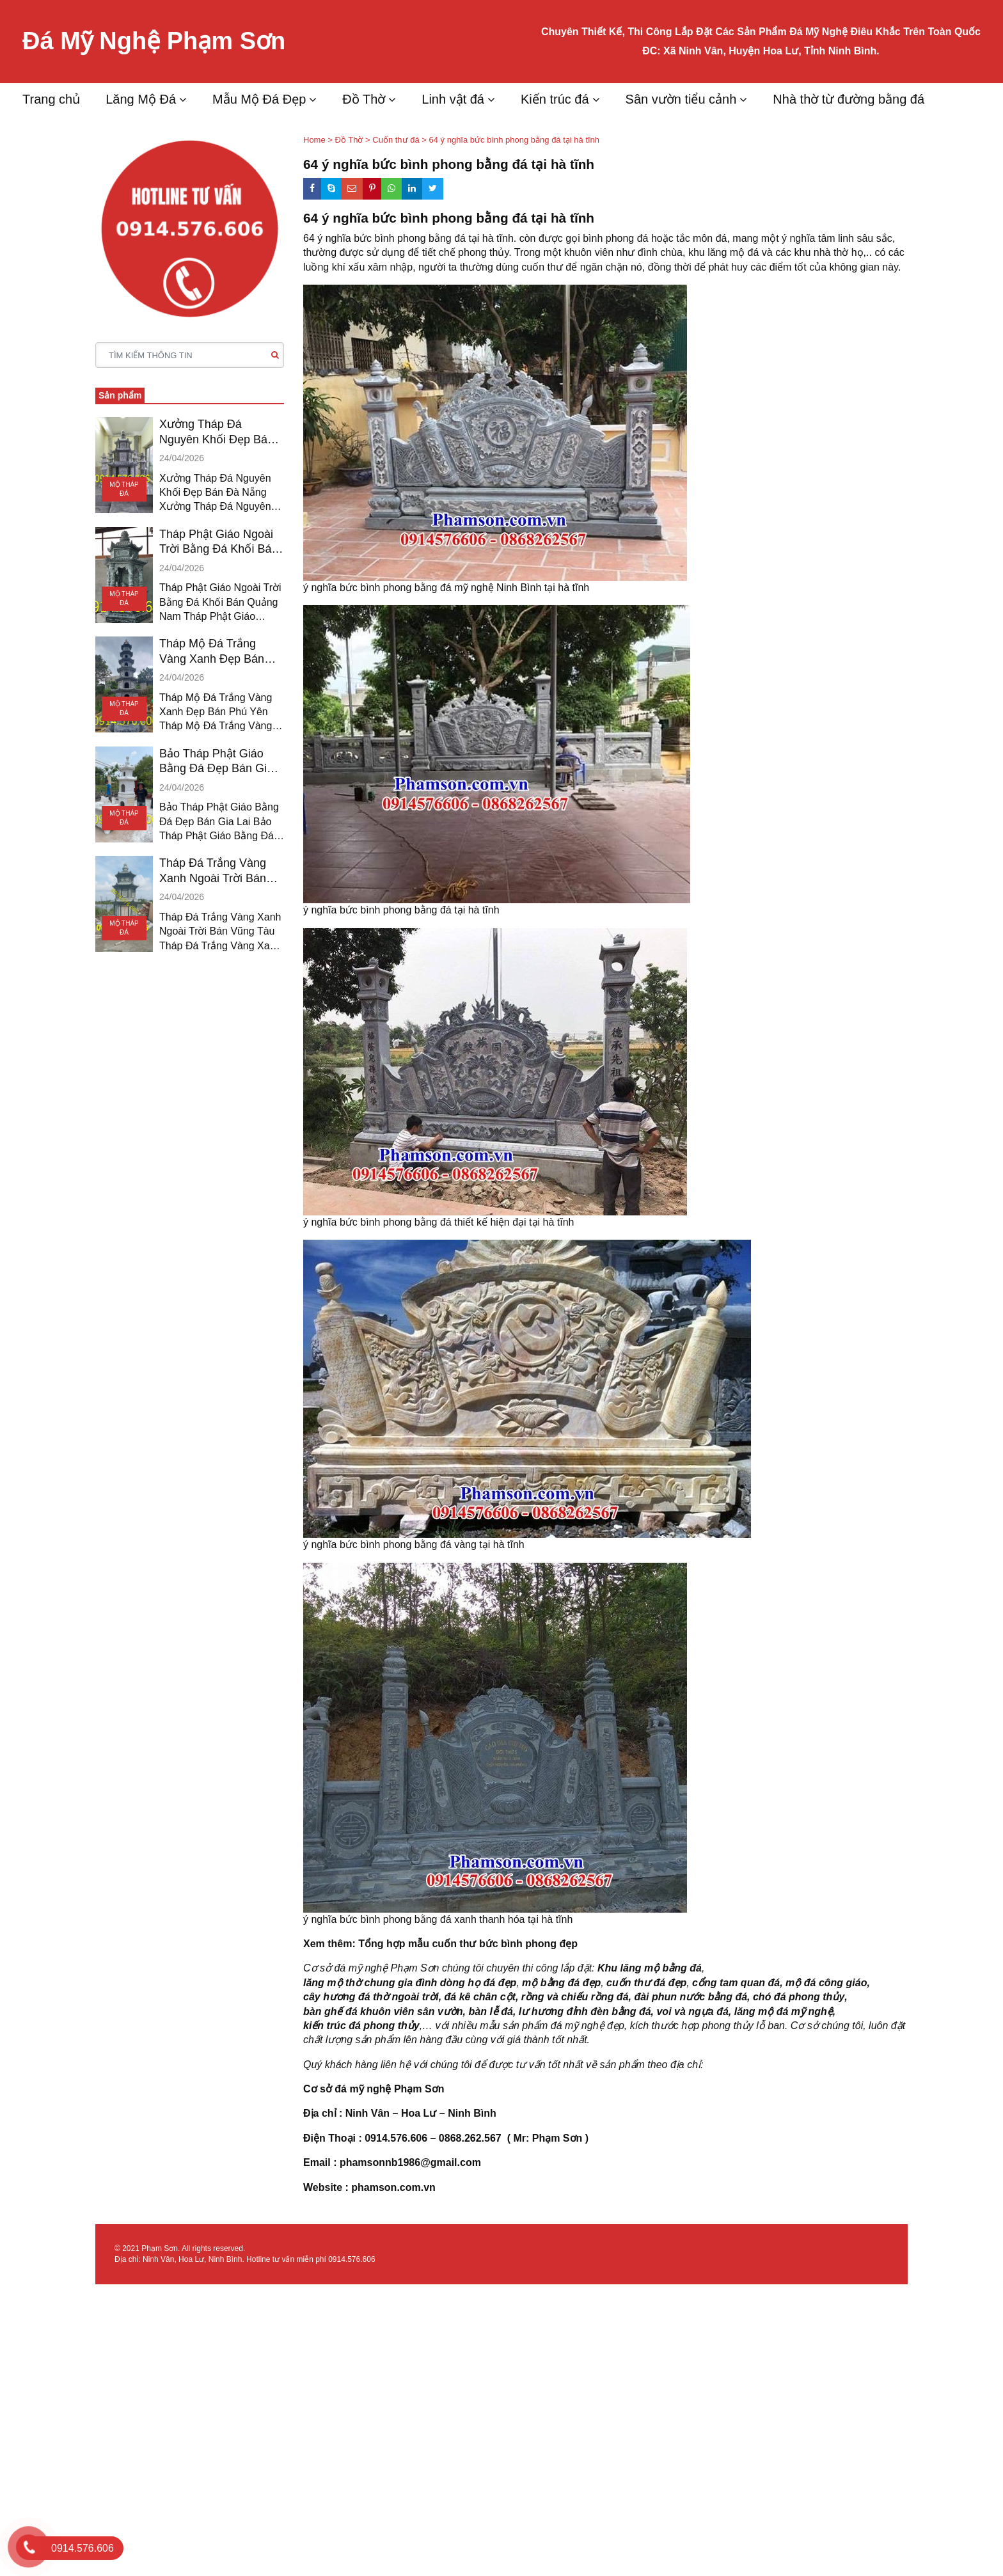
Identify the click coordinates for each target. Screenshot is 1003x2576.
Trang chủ (51, 99)
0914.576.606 (351, 2259)
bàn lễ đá (490, 2011)
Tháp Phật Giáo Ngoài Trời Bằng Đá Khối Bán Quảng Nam (218, 542)
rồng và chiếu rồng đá (575, 1996)
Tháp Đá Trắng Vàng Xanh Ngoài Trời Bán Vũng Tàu (212, 871)
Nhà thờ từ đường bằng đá (848, 99)
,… (426, 2025)
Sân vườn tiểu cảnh (681, 99)
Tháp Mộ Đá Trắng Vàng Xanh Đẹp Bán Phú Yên (211, 652)
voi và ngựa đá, (693, 2011)
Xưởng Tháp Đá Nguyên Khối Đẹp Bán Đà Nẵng (216, 432)
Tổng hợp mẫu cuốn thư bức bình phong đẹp (468, 1943)
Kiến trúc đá (555, 99)
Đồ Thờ (363, 99)
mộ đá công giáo (826, 1982)
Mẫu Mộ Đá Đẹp (259, 99)
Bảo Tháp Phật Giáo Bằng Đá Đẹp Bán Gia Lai (216, 762)
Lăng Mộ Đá (141, 99)
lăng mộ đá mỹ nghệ (783, 2011)
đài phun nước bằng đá (690, 1996)
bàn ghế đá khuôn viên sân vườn (383, 2011)
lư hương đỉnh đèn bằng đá (585, 2011)
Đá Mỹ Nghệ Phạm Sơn (153, 41)
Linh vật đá (453, 99)
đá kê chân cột (480, 1996)
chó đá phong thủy (798, 1996)
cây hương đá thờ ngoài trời (371, 1996)
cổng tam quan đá (736, 1982)
